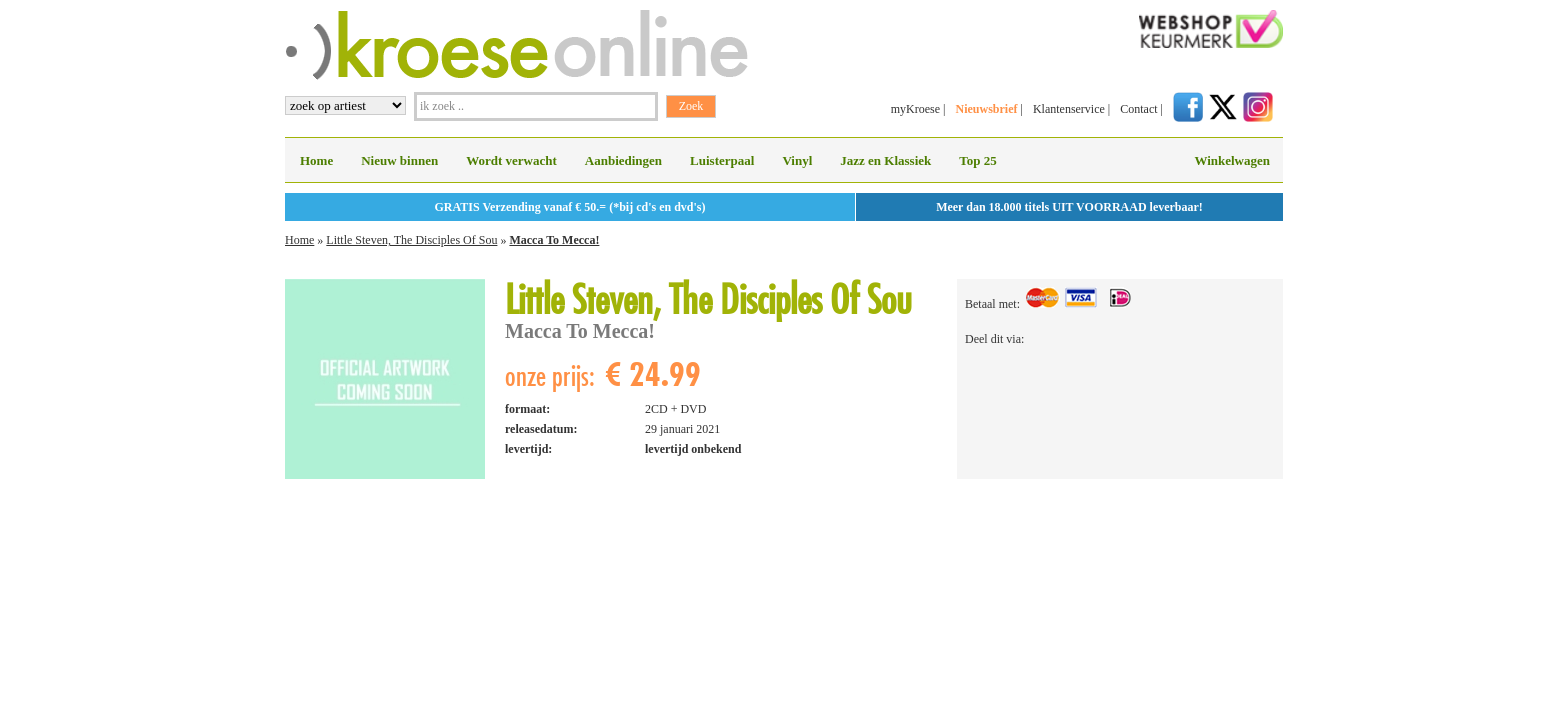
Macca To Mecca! (554, 240)
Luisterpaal (722, 160)
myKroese (915, 109)
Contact (1138, 109)
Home (316, 160)
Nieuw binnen (399, 160)
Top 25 (977, 160)
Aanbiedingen (623, 160)
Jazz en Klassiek (885, 160)
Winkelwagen (1232, 160)
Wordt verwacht (511, 160)
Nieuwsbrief (986, 109)
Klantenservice (1069, 109)
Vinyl (797, 160)
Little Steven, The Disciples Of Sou (411, 240)
